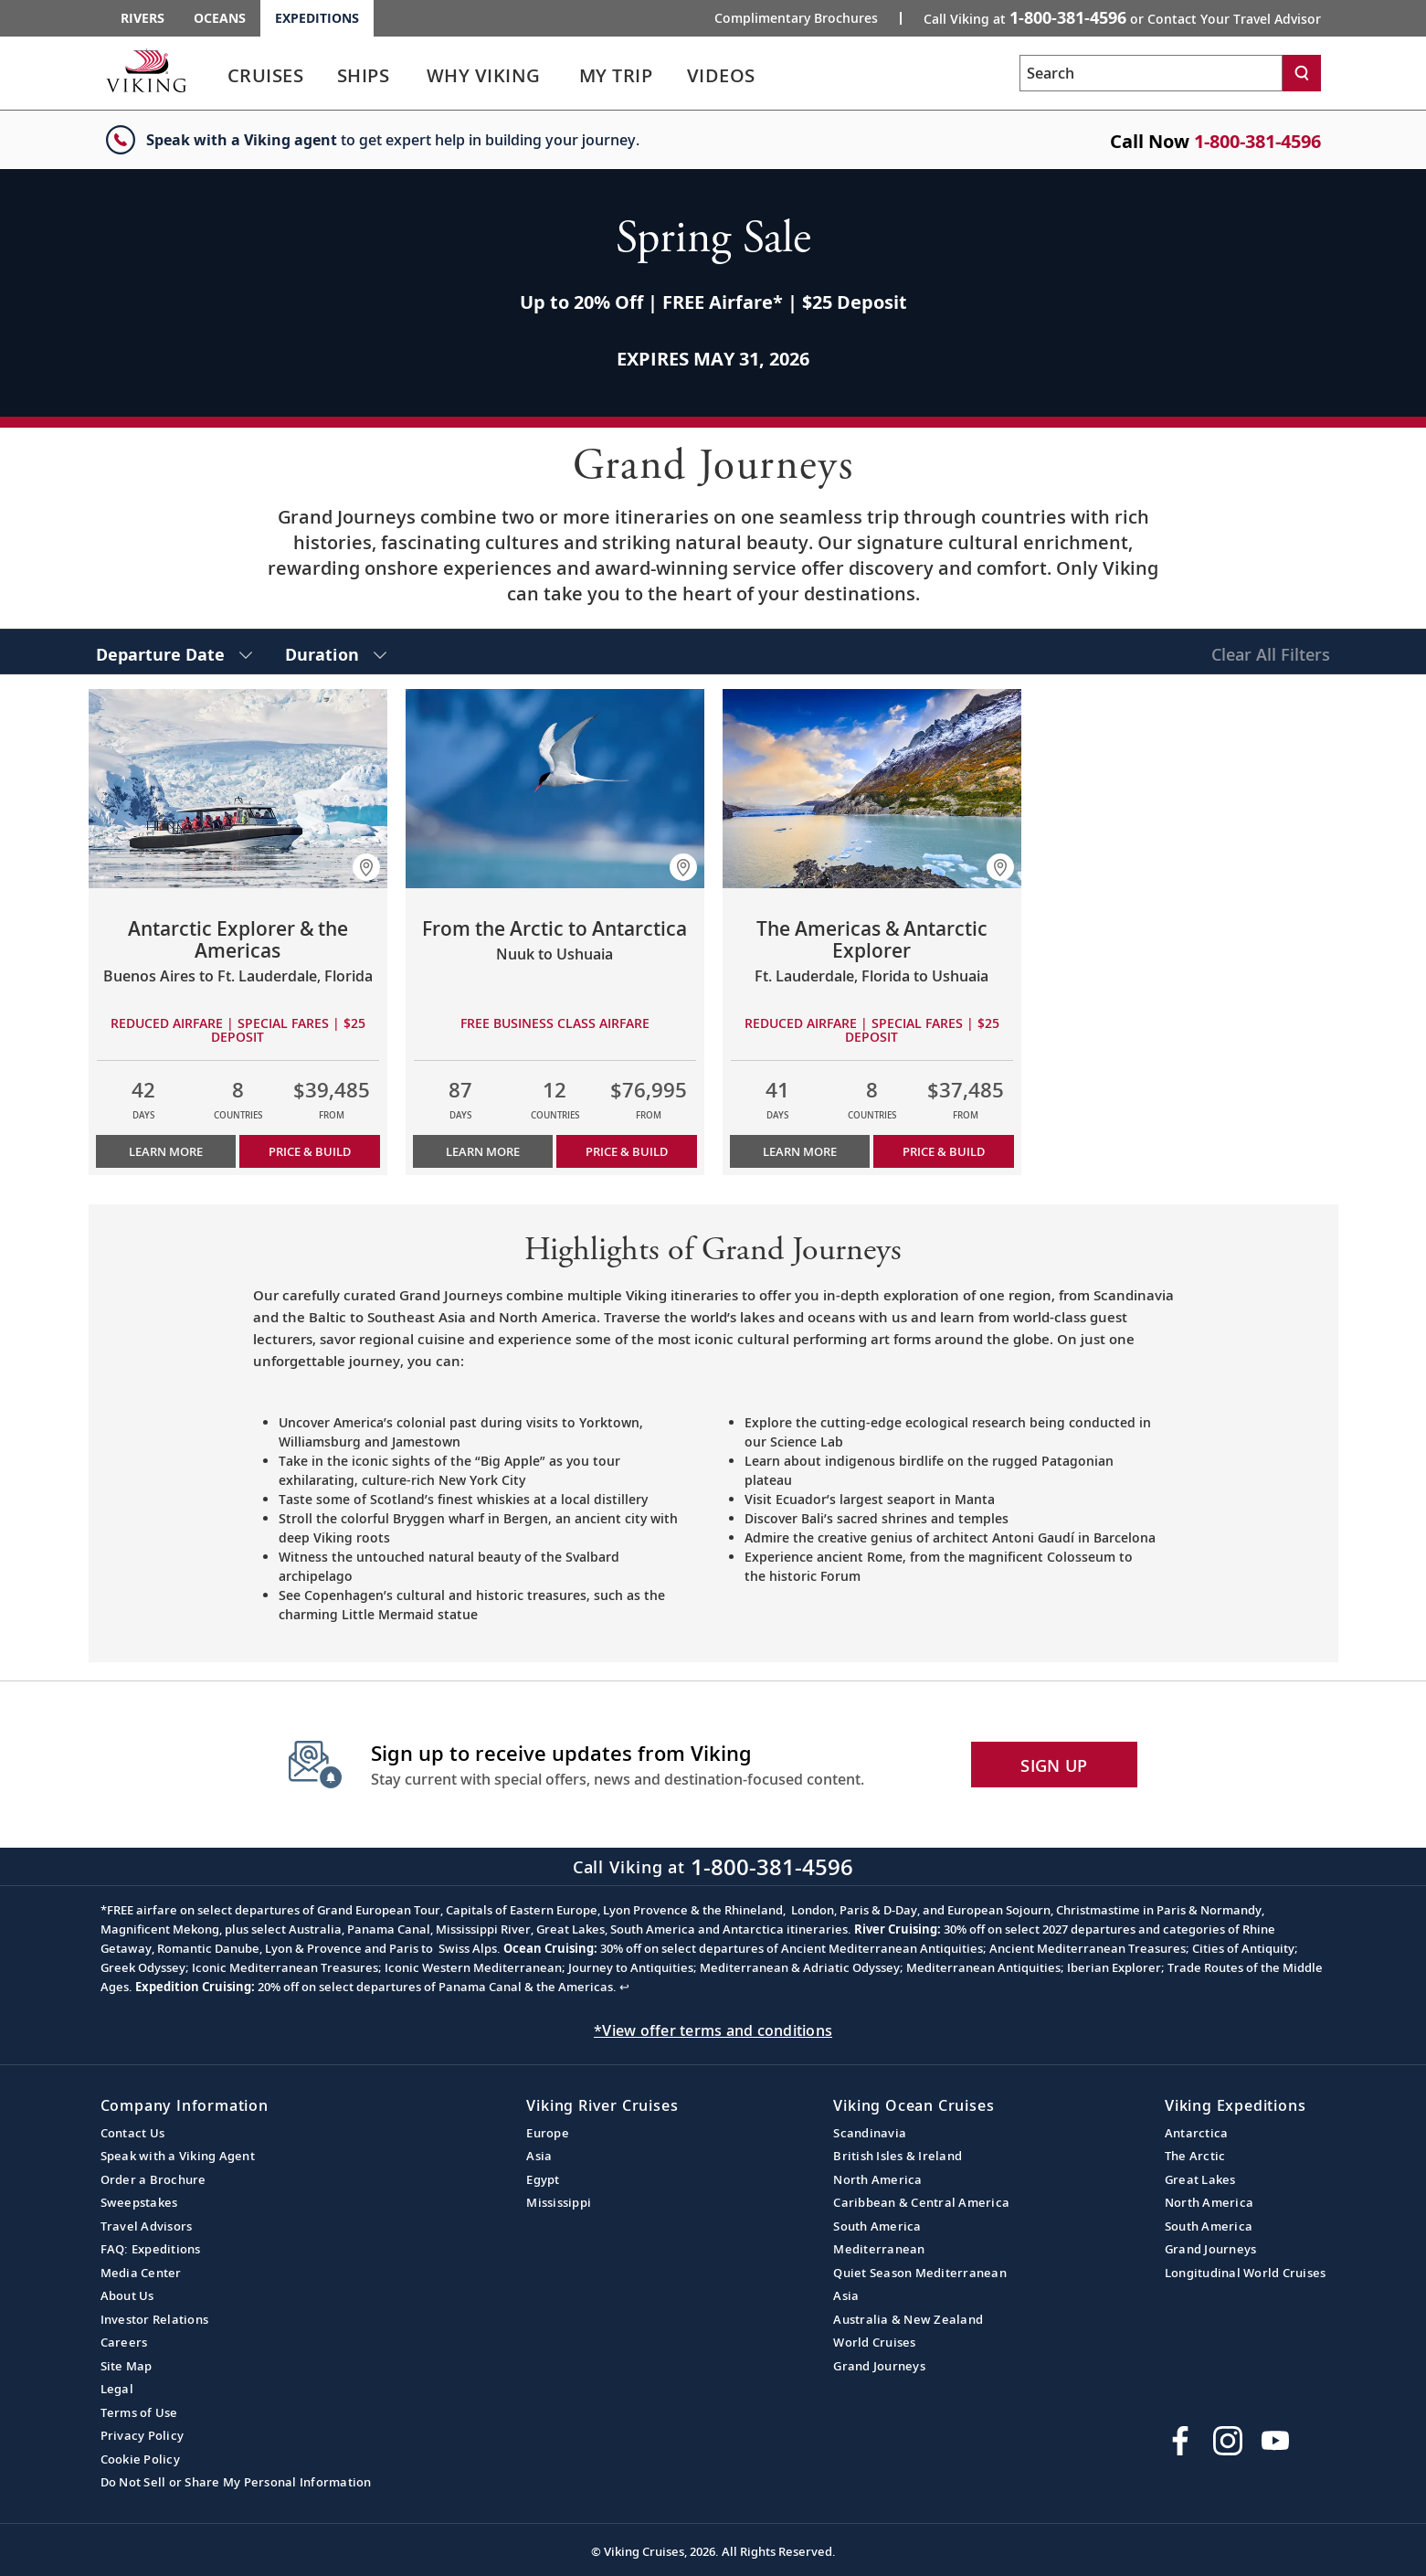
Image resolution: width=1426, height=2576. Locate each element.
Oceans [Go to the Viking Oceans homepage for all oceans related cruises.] (220, 18)
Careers (124, 2342)
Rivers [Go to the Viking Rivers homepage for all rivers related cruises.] (142, 18)
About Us (127, 2295)
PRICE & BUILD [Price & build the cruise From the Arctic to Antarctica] (627, 1151)
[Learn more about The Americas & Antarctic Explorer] (872, 788)
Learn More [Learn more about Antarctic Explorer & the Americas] (166, 1151)
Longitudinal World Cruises (1245, 2272)
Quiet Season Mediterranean (920, 2272)
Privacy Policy (142, 2435)
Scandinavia (869, 2133)
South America (877, 2226)
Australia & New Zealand (908, 2319)
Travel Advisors (146, 2226)
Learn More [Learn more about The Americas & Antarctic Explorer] (800, 1151)
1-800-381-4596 (1257, 141)
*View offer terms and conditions (713, 2030)
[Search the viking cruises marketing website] (1151, 73)
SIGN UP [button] (1053, 1765)
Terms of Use (139, 2412)
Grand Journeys (879, 2366)
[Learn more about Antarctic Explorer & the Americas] (238, 788)
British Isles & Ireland (897, 2155)
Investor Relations (154, 2319)
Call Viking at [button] (1122, 17)
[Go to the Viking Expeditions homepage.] (146, 70)
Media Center (141, 2272)
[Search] (1302, 73)
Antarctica (1197, 2133)
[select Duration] (336, 651)
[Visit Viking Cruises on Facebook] (1180, 2440)
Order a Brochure (153, 2179)
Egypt (542, 2179)
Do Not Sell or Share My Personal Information (236, 2482)
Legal (116, 2388)
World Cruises (874, 2342)
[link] (266, 80)
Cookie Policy (140, 2459)
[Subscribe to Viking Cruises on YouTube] (1275, 2440)
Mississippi (558, 2202)
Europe (547, 2133)
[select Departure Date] (174, 651)
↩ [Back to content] (624, 1986)
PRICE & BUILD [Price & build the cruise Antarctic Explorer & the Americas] (310, 1151)
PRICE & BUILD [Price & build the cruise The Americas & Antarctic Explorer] (944, 1151)
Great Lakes (1200, 2179)
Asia (539, 2155)
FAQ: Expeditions (150, 2249)
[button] (366, 867)
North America (877, 2179)
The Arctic (1195, 2155)
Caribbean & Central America (921, 2202)
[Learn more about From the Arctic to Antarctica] (555, 788)
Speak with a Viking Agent (177, 2155)
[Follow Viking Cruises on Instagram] (1227, 2440)
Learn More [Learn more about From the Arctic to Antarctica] (483, 1151)
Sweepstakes (139, 2202)
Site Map (126, 2366)
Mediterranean (878, 2249)
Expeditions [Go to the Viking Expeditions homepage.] (317, 18)
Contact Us (132, 2133)
